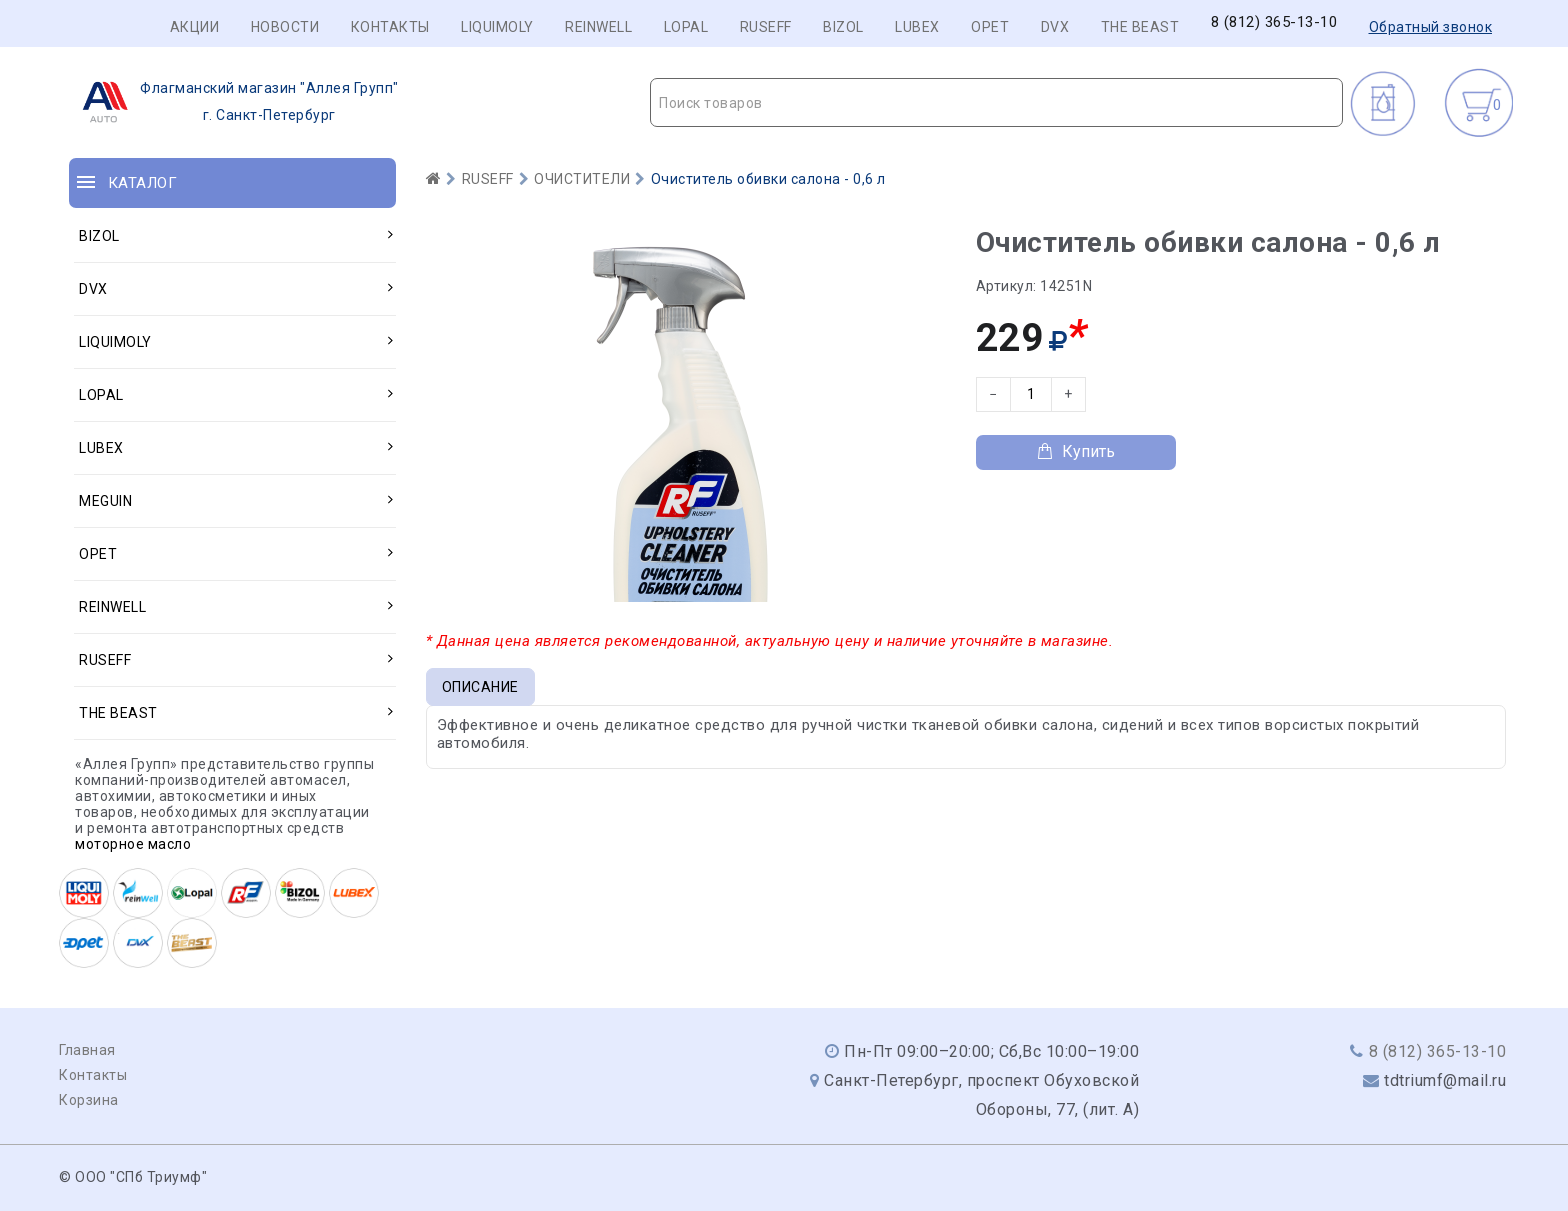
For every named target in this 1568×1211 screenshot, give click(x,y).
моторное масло (133, 844)
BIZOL (843, 27)
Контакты (390, 27)
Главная (87, 1050)
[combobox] (996, 102)
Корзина (89, 1100)
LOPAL (686, 27)
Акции (195, 27)
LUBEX (917, 27)
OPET (990, 27)
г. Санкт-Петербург (234, 102)
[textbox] (996, 103)
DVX (1055, 27)
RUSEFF (766, 27)
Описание (480, 687)
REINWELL (598, 27)
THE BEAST (1140, 27)
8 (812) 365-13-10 (1274, 22)
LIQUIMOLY (497, 27)
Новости (285, 27)
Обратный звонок (1431, 27)
